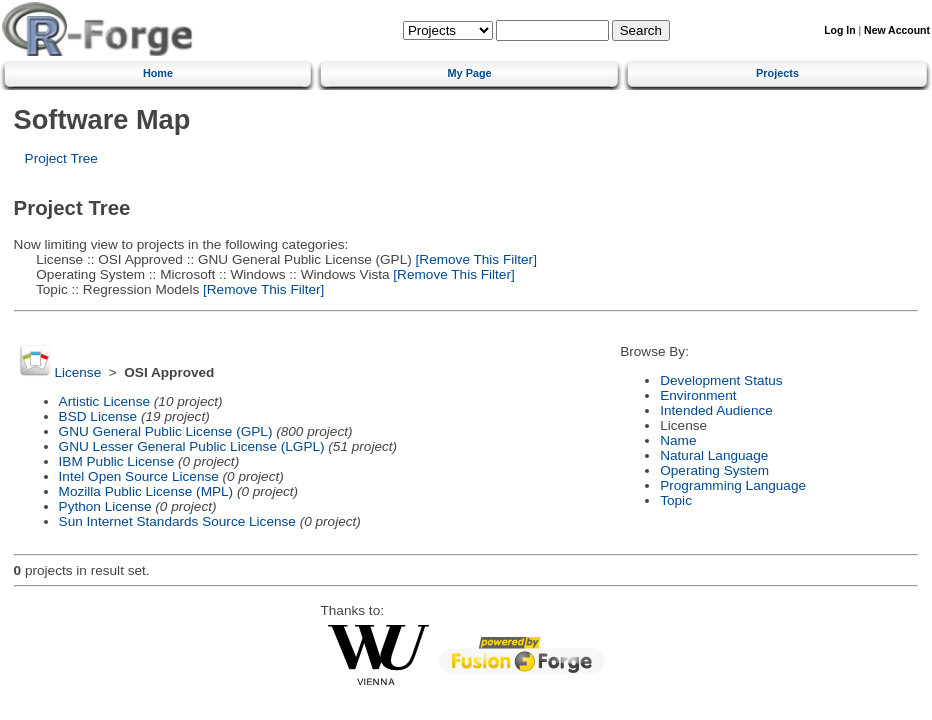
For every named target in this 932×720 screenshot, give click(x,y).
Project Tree (61, 158)
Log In (839, 30)
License (77, 372)
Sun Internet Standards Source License (177, 521)
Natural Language (714, 455)
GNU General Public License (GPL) (166, 431)
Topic (676, 500)
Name (678, 440)
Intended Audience (716, 410)
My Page (470, 73)
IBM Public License (117, 461)
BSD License (98, 416)
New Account (897, 30)
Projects (777, 73)
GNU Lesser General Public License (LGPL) (192, 446)
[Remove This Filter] (474, 259)
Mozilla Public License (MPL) (146, 491)
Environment (698, 395)
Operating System (714, 470)
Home (158, 73)
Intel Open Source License (139, 476)
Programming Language (733, 485)
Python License (105, 506)
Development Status (721, 380)
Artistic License (104, 401)
